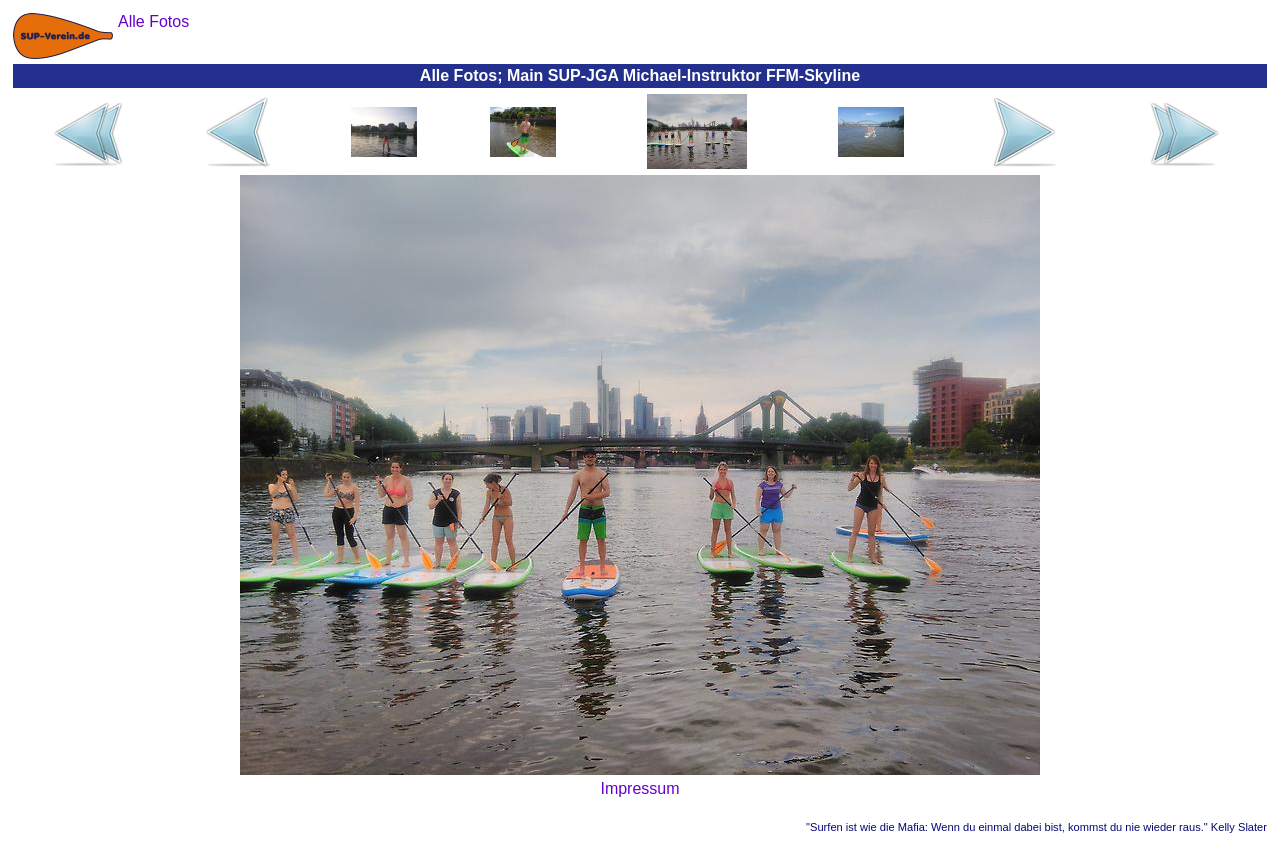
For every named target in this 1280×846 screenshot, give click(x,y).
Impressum (639, 788)
